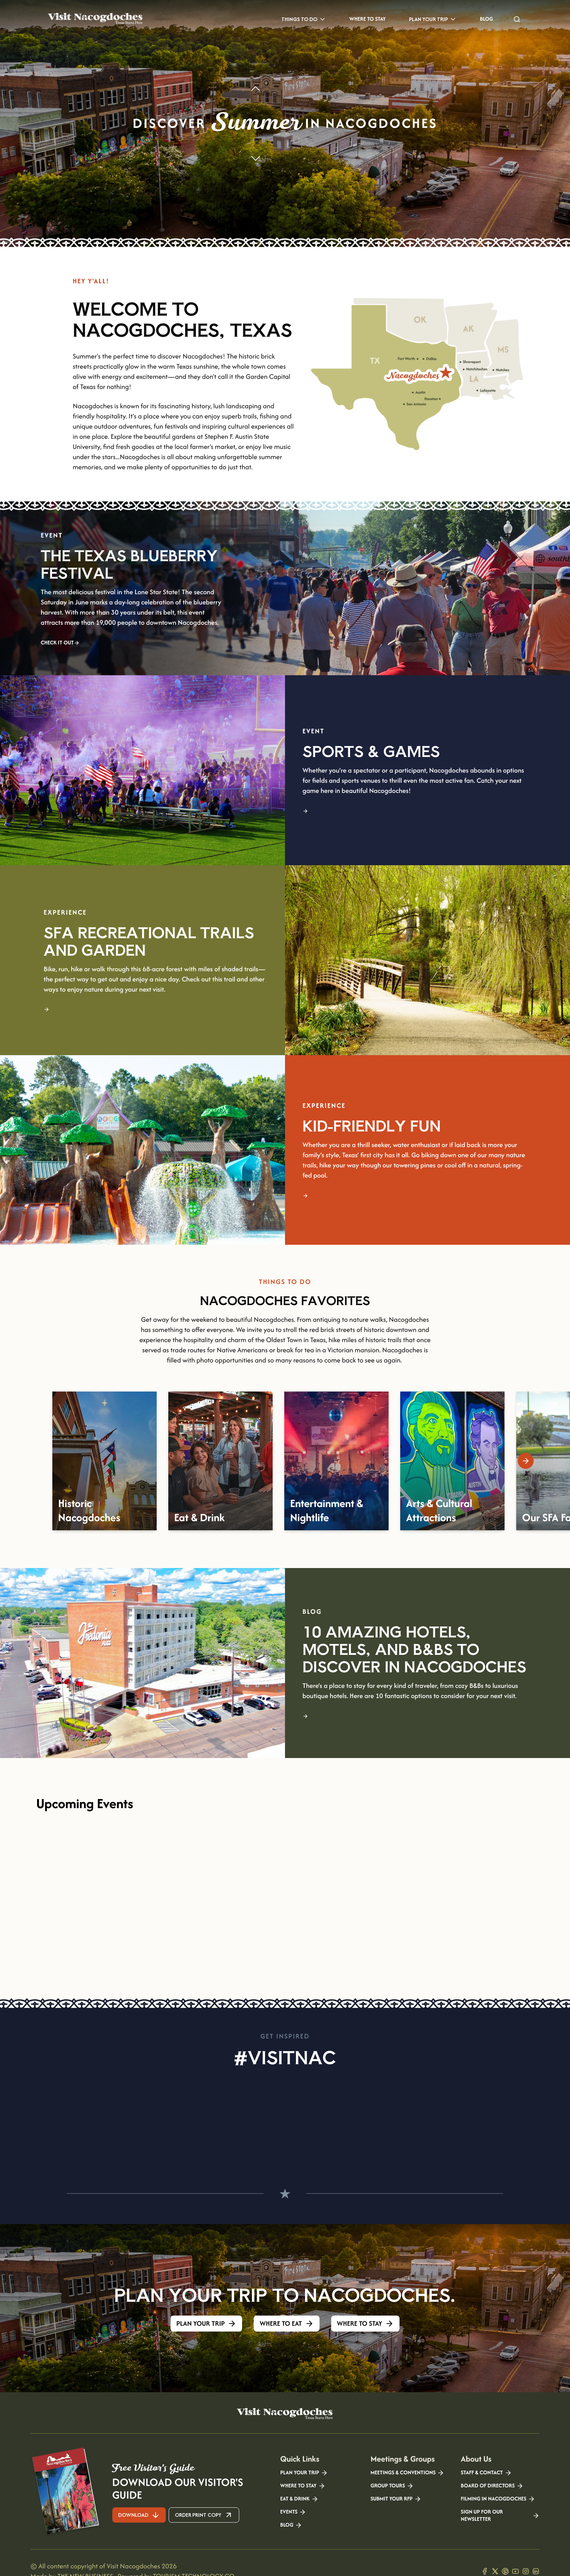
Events (293, 2512)
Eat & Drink (299, 2499)
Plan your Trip (304, 2472)
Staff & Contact (486, 2472)
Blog (486, 19)
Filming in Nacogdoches (498, 2499)
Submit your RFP (395, 2499)
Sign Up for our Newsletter (500, 2515)
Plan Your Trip (433, 19)
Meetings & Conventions (407, 2472)
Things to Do (303, 19)
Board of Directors (492, 2486)
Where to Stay (367, 19)
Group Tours (392, 2486)
